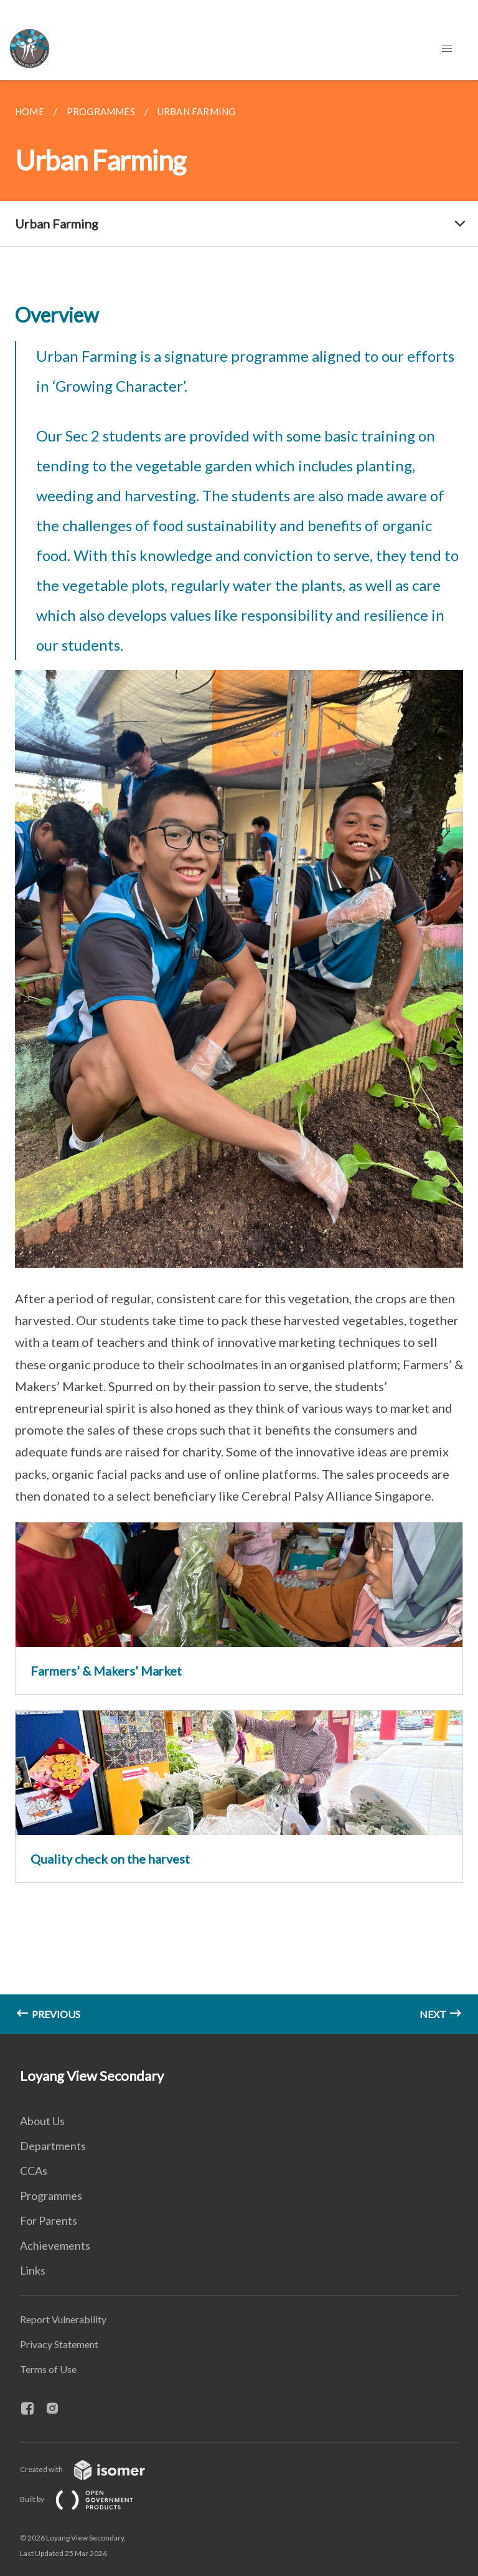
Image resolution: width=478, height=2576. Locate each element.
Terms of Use (48, 2369)
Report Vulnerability (63, 2319)
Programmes (51, 2195)
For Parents (48, 2220)
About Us (42, 2121)
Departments (53, 2146)
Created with (92, 2469)
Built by (86, 2499)
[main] (239, 1057)
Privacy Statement (59, 2344)
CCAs (33, 2170)
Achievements (55, 2245)
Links (32, 2270)
